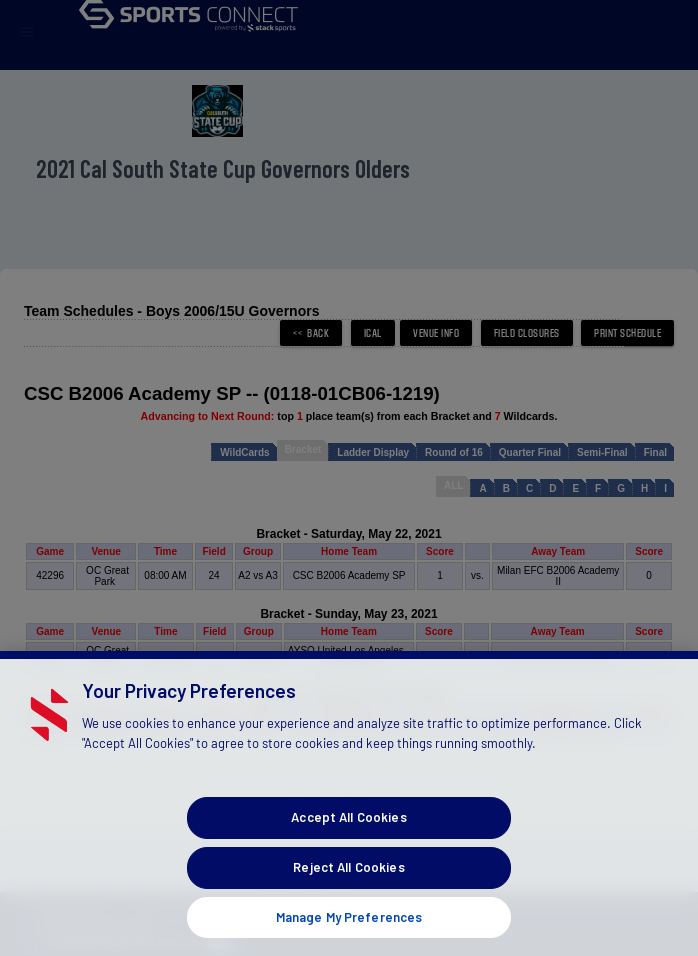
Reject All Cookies (348, 896)
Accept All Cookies (348, 846)
